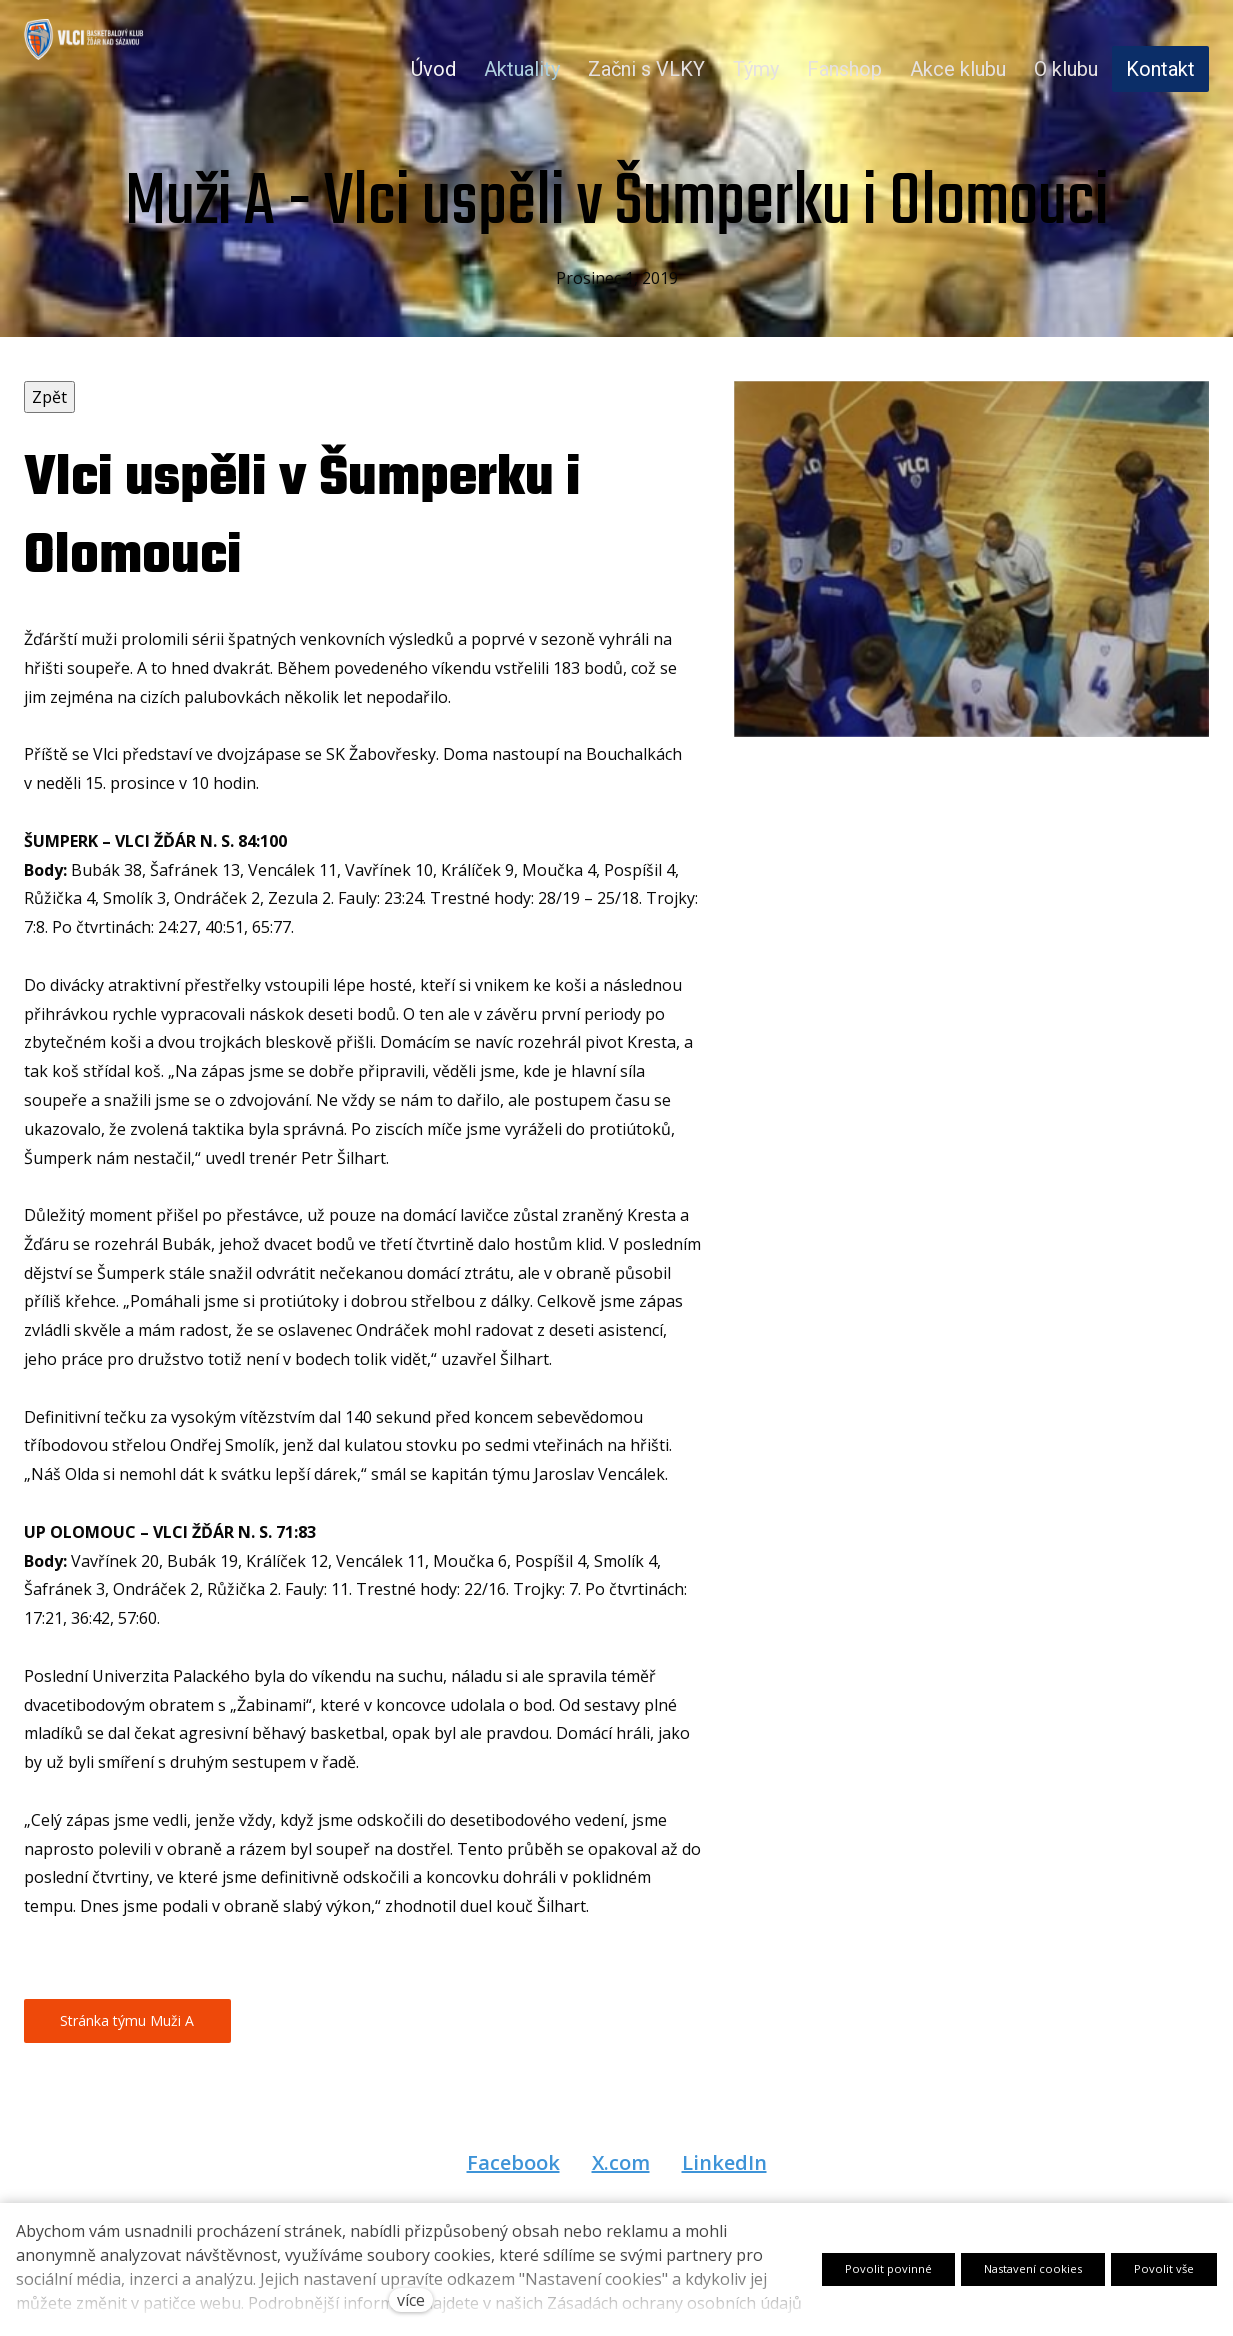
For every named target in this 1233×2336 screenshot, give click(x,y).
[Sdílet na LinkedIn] (724, 2185)
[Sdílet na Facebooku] (513, 2185)
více (411, 2300)
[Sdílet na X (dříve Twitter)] (621, 2185)
